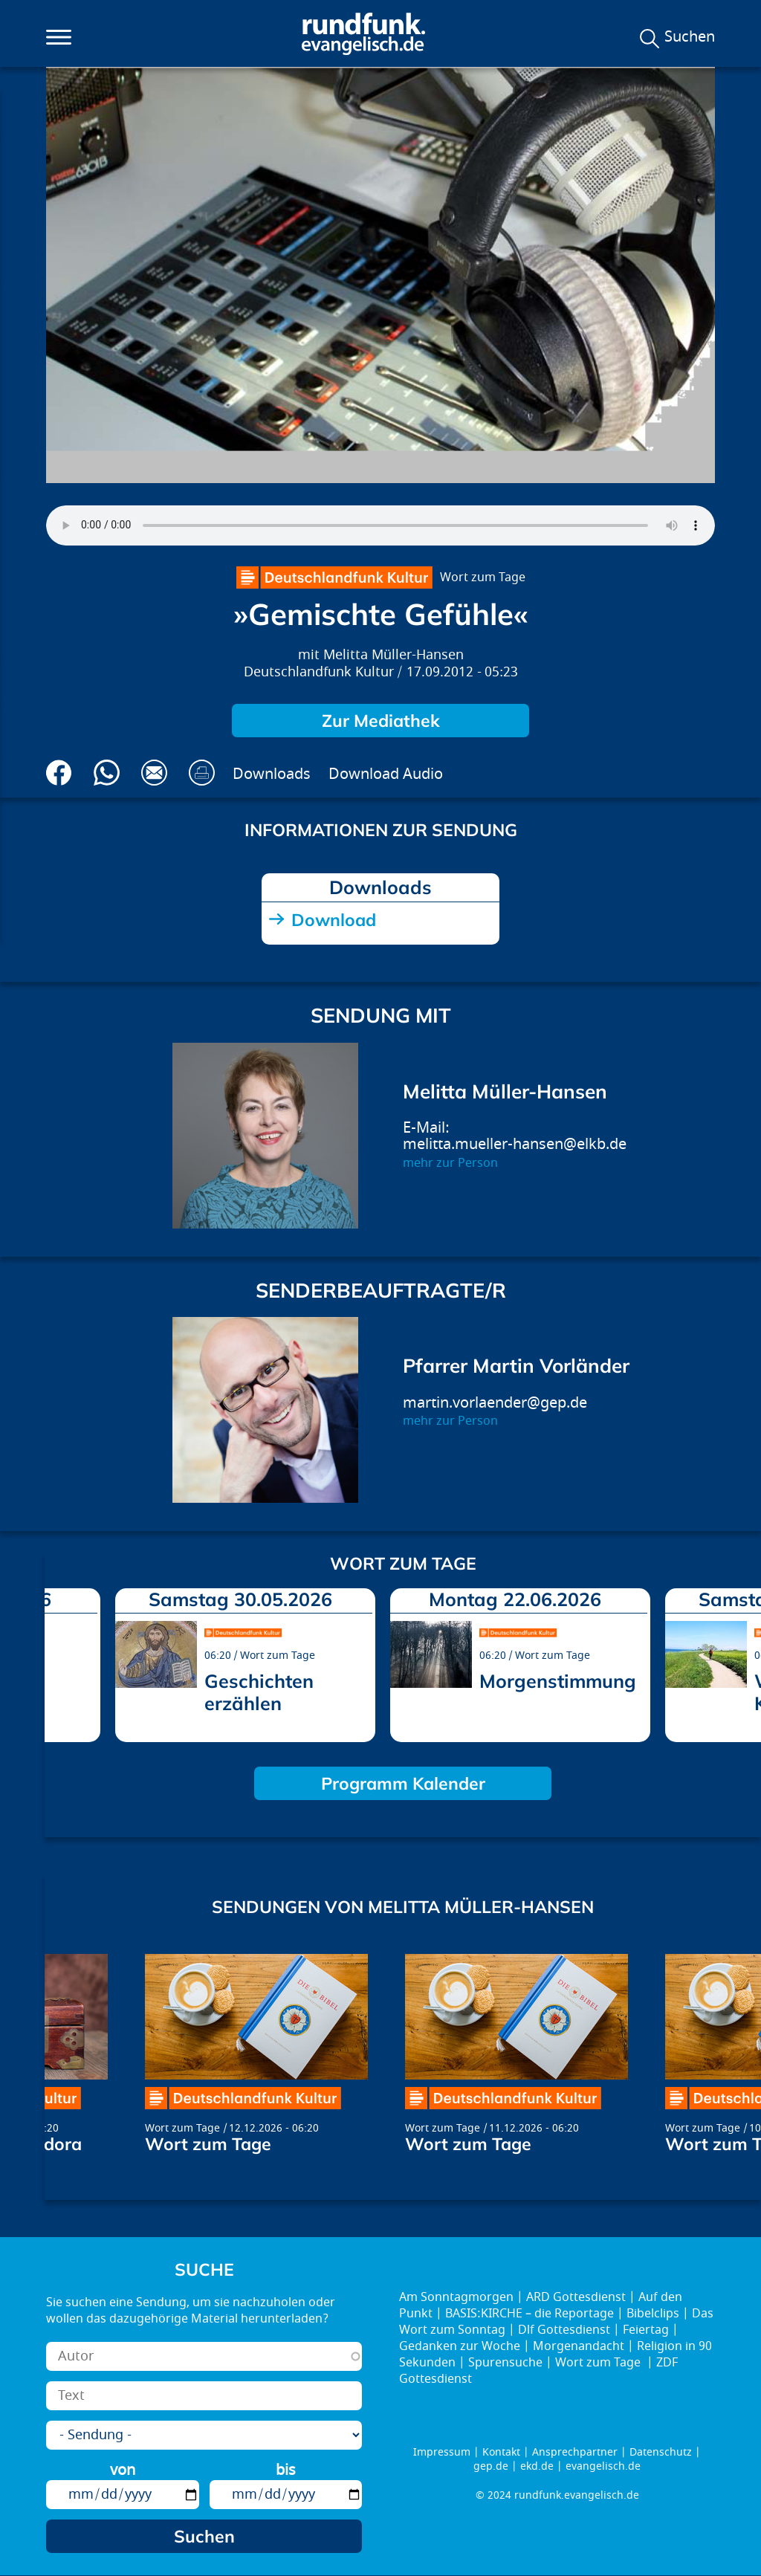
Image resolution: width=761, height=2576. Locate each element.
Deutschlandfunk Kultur (319, 672)
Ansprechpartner (575, 2452)
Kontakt (501, 2452)
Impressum (441, 2452)
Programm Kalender (403, 1783)
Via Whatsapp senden (107, 773)
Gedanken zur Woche (459, 2346)
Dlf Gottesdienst (564, 2330)
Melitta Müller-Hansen (393, 655)
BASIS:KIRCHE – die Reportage (529, 2314)
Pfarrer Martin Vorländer (516, 1365)
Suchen (689, 37)
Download (333, 920)
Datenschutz (660, 2452)
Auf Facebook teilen (59, 773)
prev (61, 1661)
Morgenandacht (578, 2346)
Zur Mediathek (381, 720)
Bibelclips (652, 2314)
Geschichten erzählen (259, 1692)
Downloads (272, 774)
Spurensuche (505, 2363)
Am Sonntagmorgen (456, 2297)
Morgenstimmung (557, 1680)
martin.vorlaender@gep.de (495, 1403)
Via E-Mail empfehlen (154, 773)
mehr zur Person (450, 1163)
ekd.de (537, 2466)
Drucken (202, 773)
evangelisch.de (603, 2466)
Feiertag (646, 2330)
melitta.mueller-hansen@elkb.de (514, 1144)
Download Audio (385, 774)
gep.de (490, 2466)
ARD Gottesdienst (576, 2297)
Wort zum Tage (482, 577)
